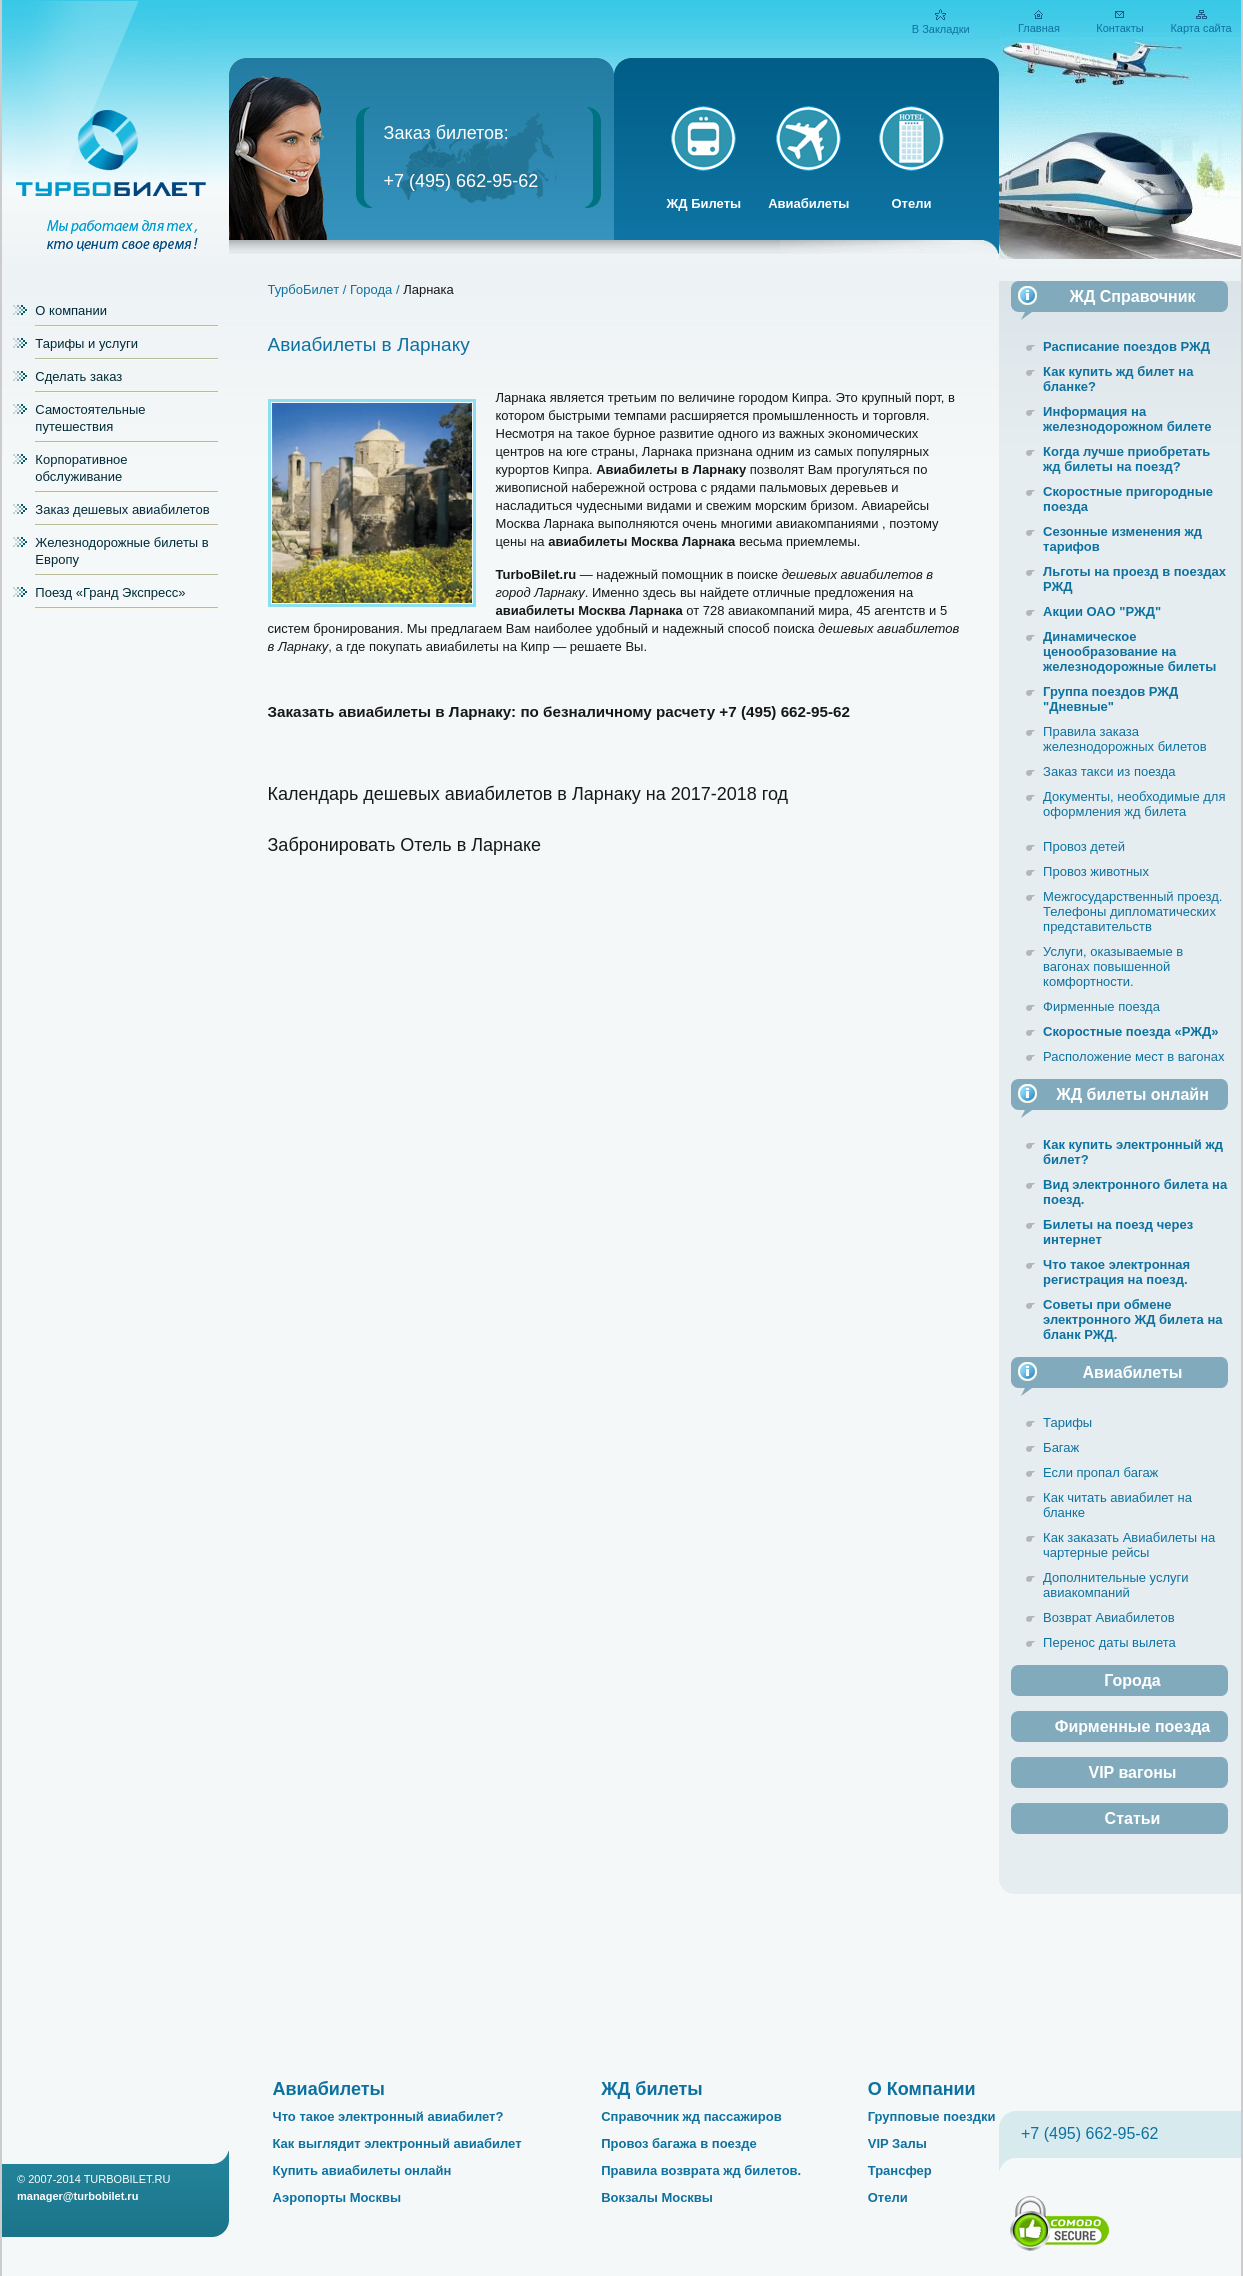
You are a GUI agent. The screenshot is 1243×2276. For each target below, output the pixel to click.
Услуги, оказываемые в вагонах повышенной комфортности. (1113, 966)
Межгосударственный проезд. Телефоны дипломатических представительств (1132, 911)
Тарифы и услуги (86, 343)
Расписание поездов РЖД (1126, 346)
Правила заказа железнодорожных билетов (1125, 739)
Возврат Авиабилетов (1108, 1617)
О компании (71, 310)
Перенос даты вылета (1109, 1642)
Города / (376, 289)
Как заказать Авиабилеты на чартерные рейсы (1129, 1545)
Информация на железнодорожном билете (1127, 419)
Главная (1039, 28)
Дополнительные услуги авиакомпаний (1115, 1585)
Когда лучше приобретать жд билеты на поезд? (1126, 459)
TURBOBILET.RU (127, 2179)
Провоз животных (1096, 871)
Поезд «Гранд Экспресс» (110, 592)
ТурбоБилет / (307, 289)
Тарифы (1067, 1422)
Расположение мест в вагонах (1133, 1056)
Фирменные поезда (1101, 1006)
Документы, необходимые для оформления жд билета (1134, 804)
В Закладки (941, 29)
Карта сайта (1200, 28)
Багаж (1061, 1447)
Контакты (1120, 28)
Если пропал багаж (1100, 1472)
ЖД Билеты (704, 203)
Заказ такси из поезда (1109, 771)
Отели (911, 203)
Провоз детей (1084, 846)
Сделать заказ (78, 376)
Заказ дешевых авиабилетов (122, 509)
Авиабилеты (808, 203)
